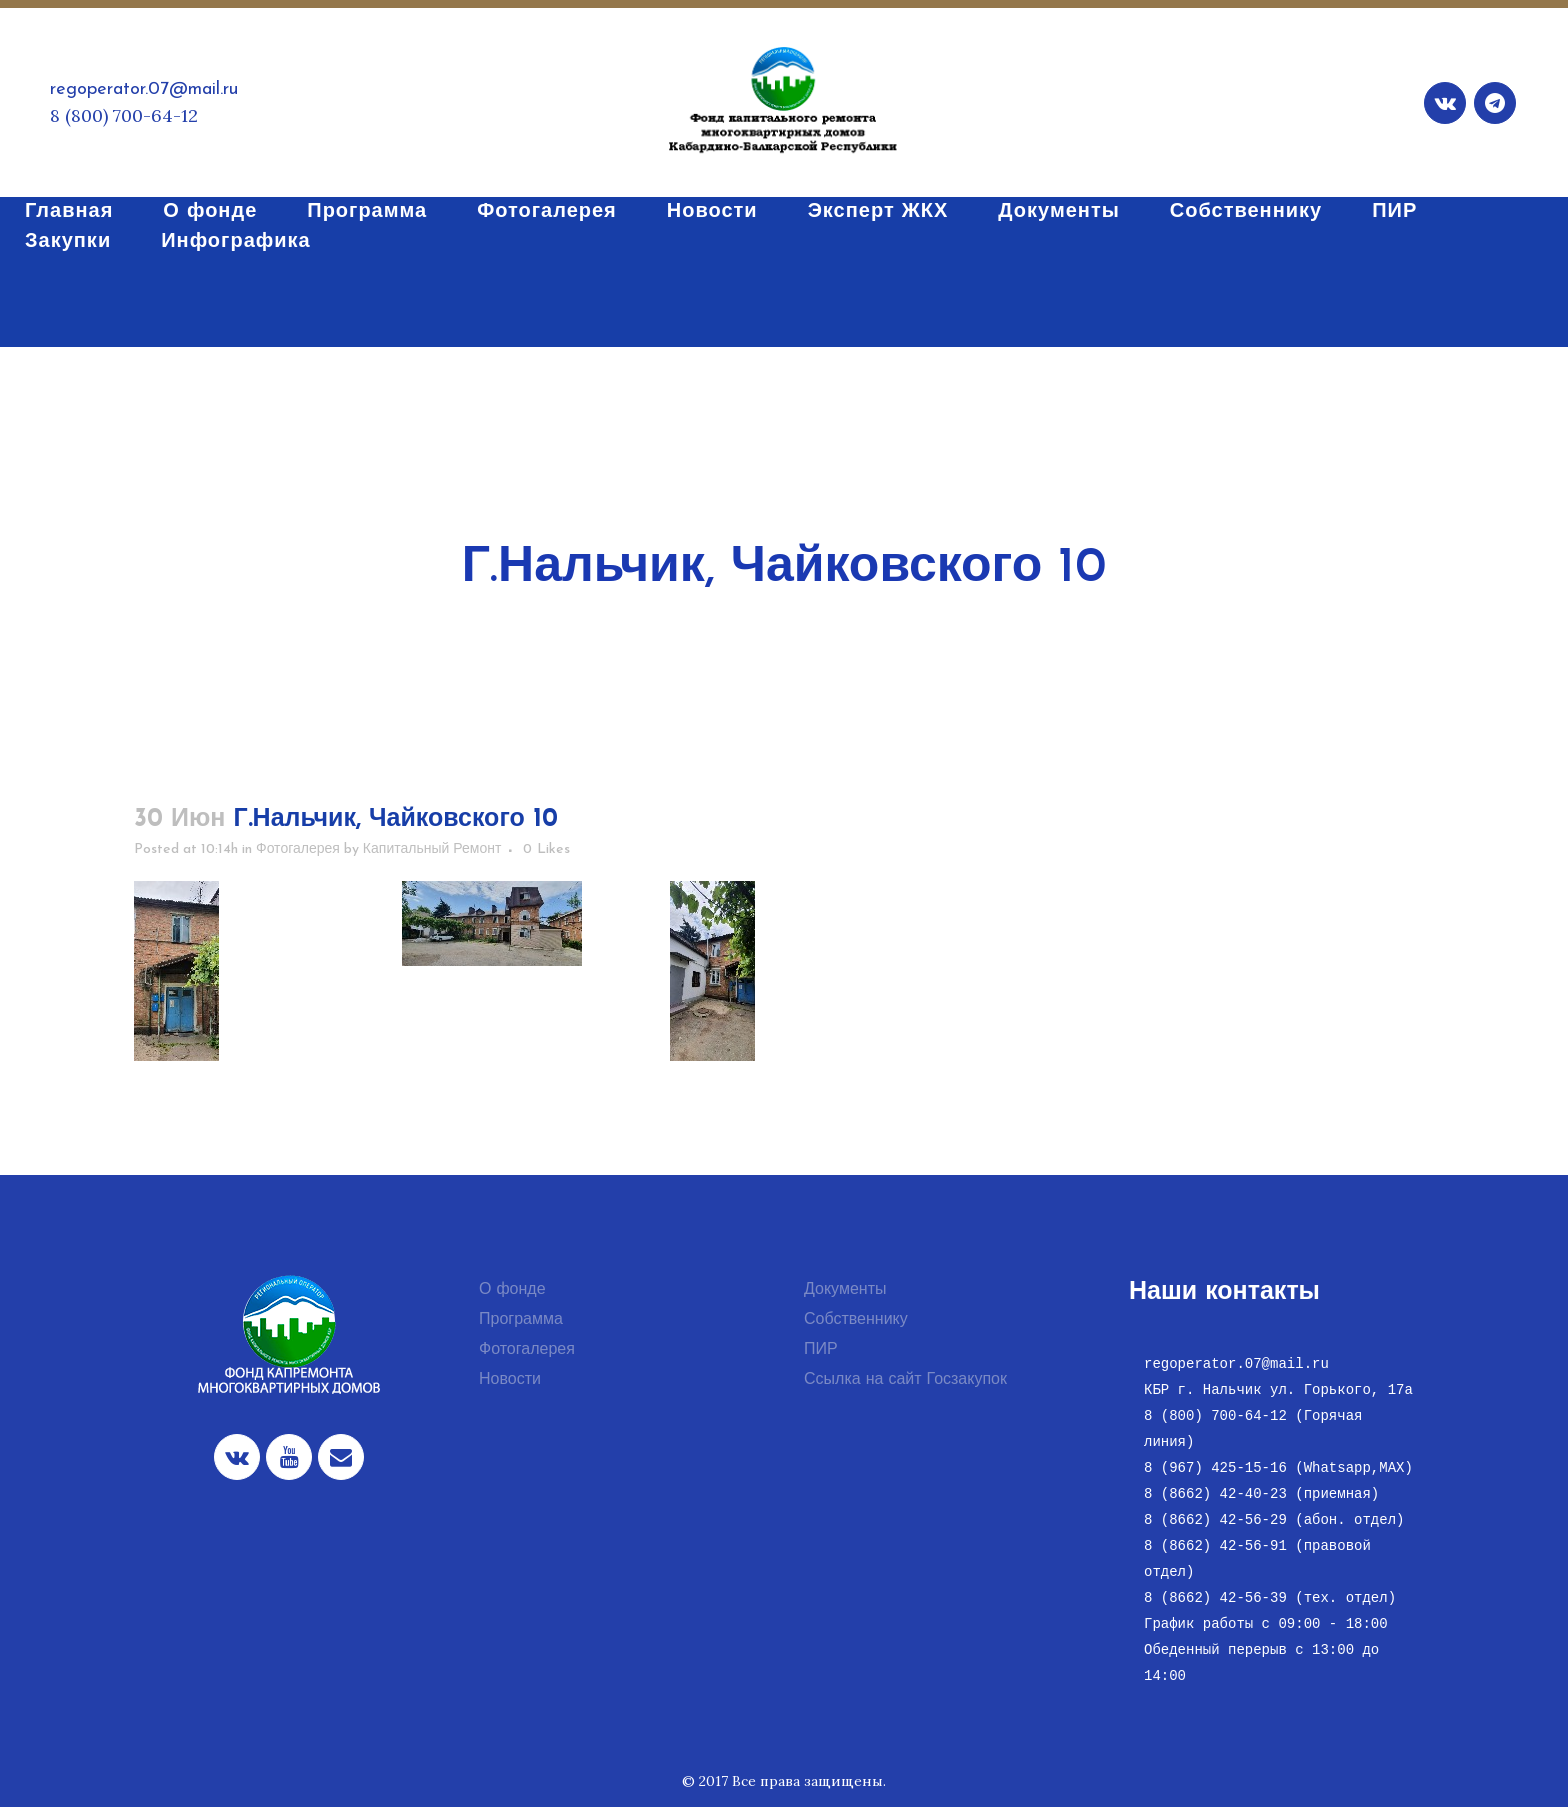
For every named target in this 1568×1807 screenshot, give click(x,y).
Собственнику (856, 1320)
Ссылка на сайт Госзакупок (905, 1380)
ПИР (821, 1350)
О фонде (512, 1290)
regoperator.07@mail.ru (144, 89)
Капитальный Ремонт (432, 849)
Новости (510, 1380)
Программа (521, 1320)
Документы (845, 1290)
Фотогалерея (298, 849)
